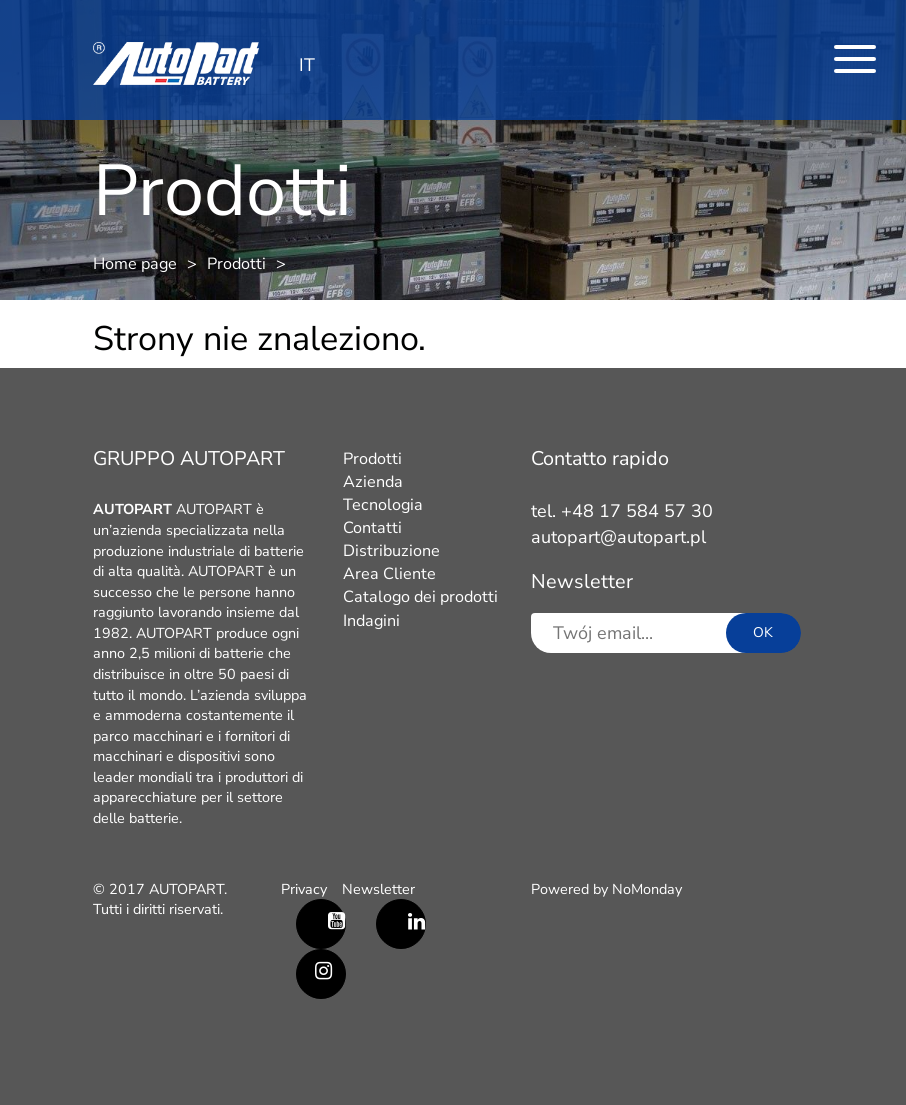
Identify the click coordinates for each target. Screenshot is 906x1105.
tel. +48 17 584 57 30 (622, 511)
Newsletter (378, 889)
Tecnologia (383, 505)
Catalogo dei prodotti (420, 597)
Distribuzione (391, 551)
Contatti (372, 528)
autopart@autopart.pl (618, 537)
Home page (135, 264)
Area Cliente (389, 574)
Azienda (373, 482)
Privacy (304, 889)
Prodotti (236, 264)
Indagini (371, 621)
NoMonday (647, 889)
